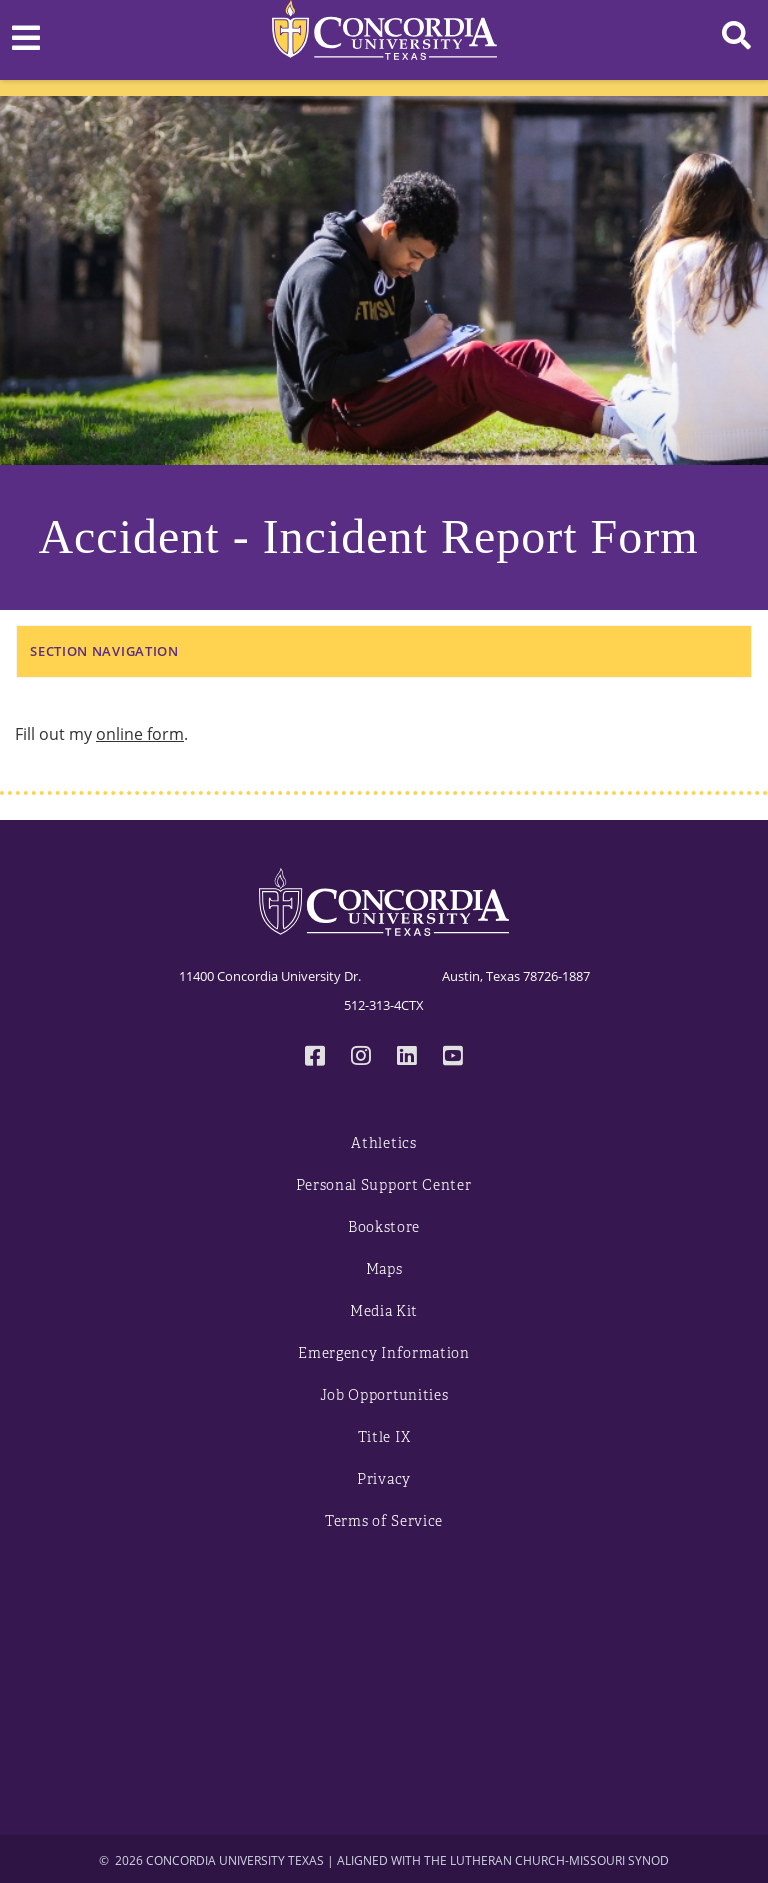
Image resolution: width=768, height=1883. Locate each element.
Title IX (384, 1437)
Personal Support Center (383, 1185)
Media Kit (384, 1311)
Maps (384, 1269)
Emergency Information (384, 1353)
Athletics (383, 1143)
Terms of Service (384, 1521)
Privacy (384, 1479)
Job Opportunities (384, 1395)
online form (140, 734)
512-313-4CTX (384, 1005)
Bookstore (384, 1227)
